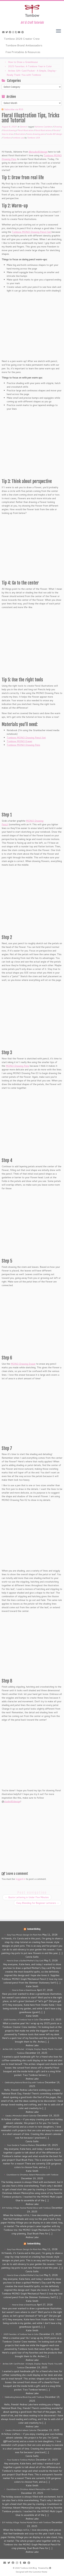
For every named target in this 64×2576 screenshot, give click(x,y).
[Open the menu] (58, 31)
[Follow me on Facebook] (10, 32)
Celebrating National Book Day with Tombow (24, 2082)
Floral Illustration (25, 130)
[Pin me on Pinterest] (23, 32)
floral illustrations (43, 130)
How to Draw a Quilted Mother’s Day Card (25, 1960)
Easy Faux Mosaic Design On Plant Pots (24, 1934)
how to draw (8, 134)
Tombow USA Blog (33, 1929)
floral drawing (9, 130)
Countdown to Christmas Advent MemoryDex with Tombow (32, 2174)
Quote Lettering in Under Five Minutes (27, 1897)
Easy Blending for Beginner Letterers (37, 1903)
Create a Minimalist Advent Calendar (21, 2115)
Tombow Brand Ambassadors (24, 45)
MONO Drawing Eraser (23, 1363)
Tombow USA (33, 137)
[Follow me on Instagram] (13, 32)
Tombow (7, 137)
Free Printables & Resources (23, 52)
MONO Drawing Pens (17, 1066)
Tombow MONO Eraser (19, 741)
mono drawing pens (36, 134)
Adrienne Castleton (44, 126)
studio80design (12, 1801)
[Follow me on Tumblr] (16, 32)
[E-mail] (4, 32)
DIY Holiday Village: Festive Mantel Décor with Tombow (26, 2208)
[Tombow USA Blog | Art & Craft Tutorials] (32, 11)
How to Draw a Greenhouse (23, 62)
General (23, 126)
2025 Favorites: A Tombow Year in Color (30, 66)
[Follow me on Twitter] (7, 32)
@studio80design (38, 151)
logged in (20, 1879)
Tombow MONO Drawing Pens (23, 745)
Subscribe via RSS (13, 109)
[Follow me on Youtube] (19, 32)
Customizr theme (39, 2571)
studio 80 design (54, 134)
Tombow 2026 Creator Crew (22, 39)
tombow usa (18, 137)
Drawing (58, 126)
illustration (20, 134)
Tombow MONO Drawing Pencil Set (32, 232)
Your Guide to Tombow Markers (21, 2145)
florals (56, 130)
